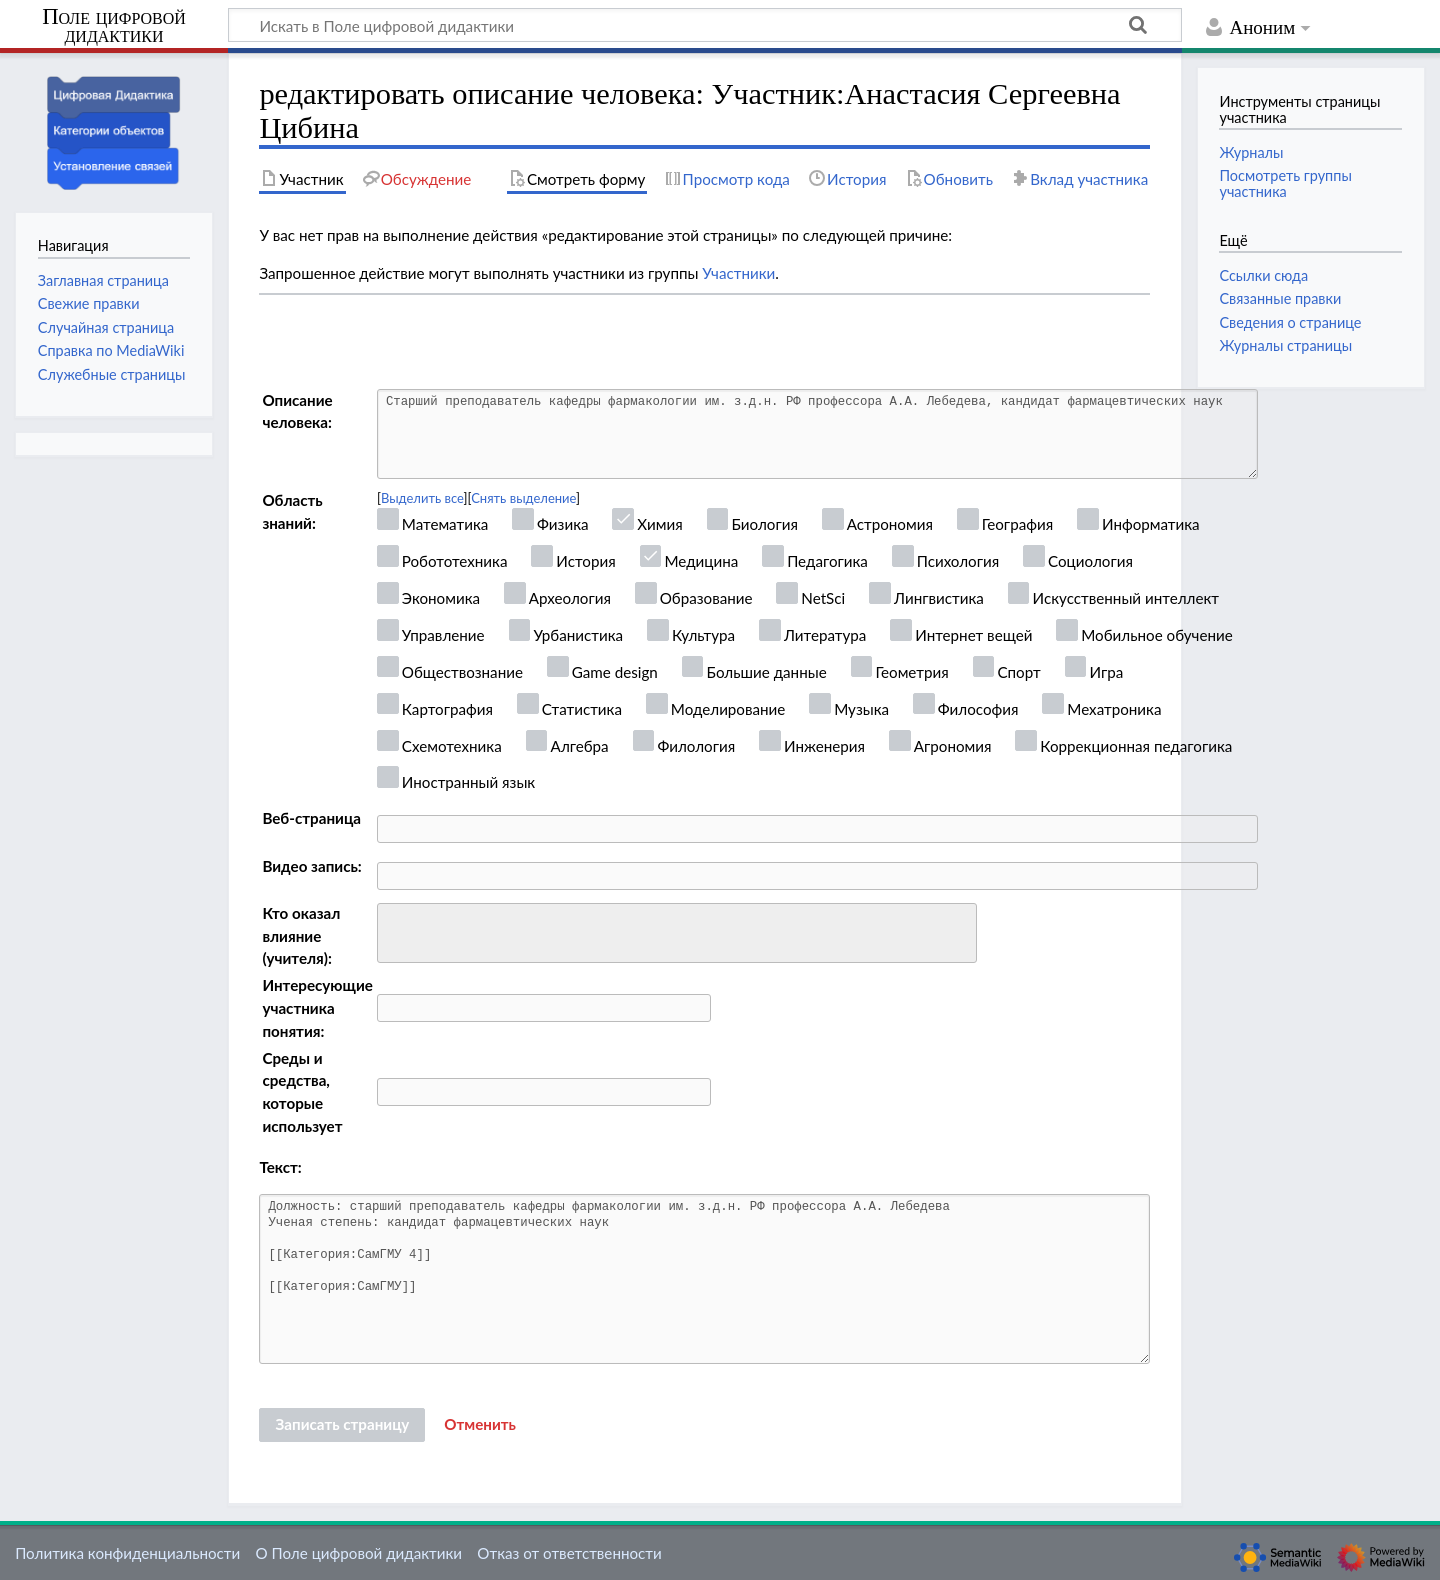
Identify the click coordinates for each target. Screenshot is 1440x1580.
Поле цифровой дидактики (114, 26)
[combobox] (677, 933)
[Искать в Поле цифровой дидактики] (705, 25)
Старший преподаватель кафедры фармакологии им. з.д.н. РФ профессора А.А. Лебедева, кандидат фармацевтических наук (817, 434)
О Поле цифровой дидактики (358, 1553)
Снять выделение (523, 498)
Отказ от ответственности (569, 1553)
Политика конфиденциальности (127, 1553)
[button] (480, 1425)
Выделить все (422, 498)
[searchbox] (396, 930)
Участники (738, 273)
